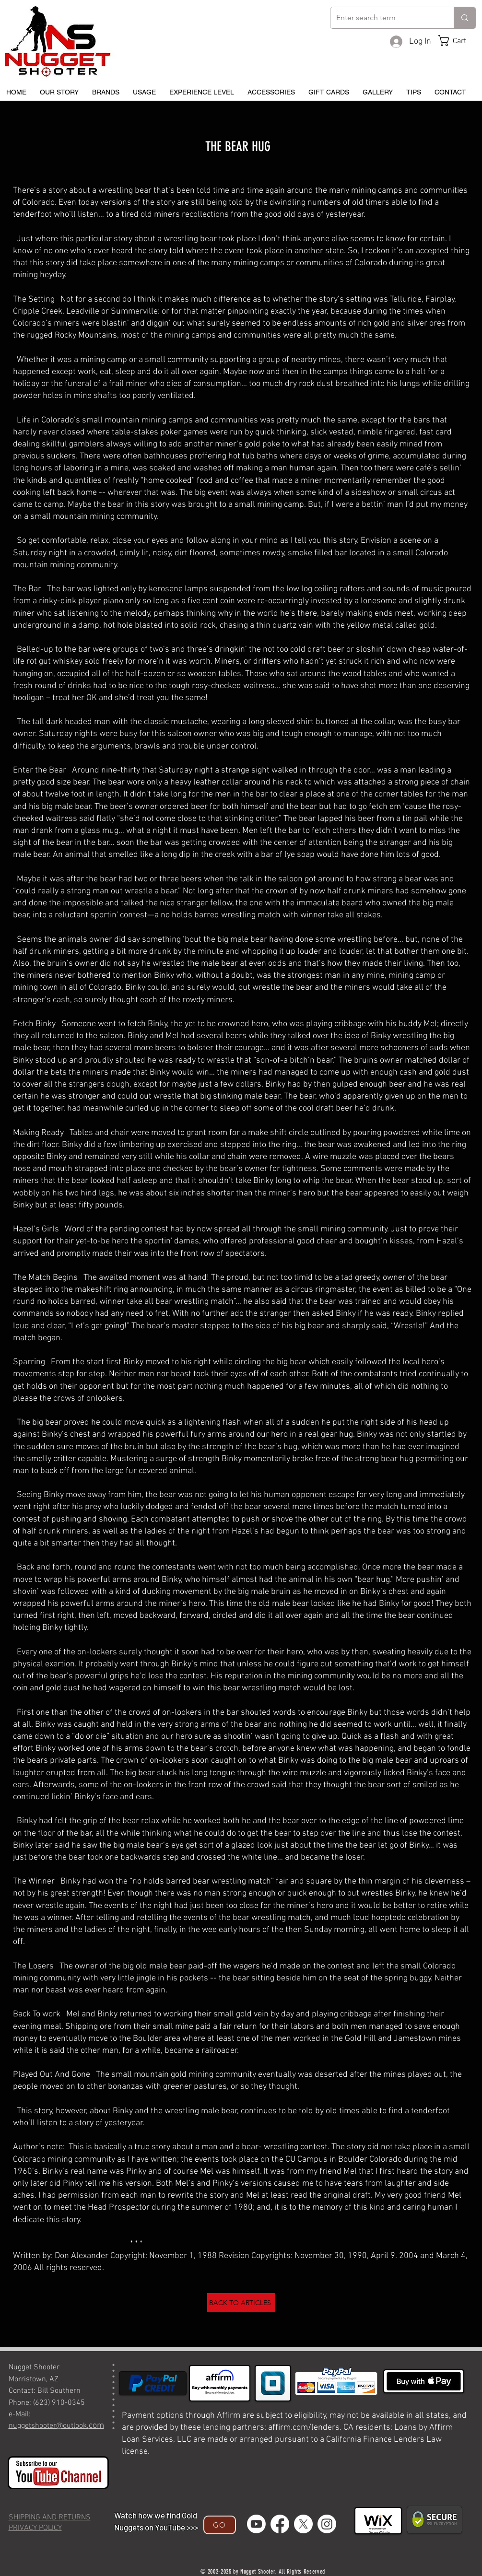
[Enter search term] (385, 17)
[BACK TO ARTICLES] (241, 2302)
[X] (303, 2524)
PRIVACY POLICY (35, 2528)
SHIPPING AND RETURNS (50, 2517)
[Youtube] (256, 2524)
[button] (459, 40)
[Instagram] (326, 2524)
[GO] (219, 2525)
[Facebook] (279, 2524)
